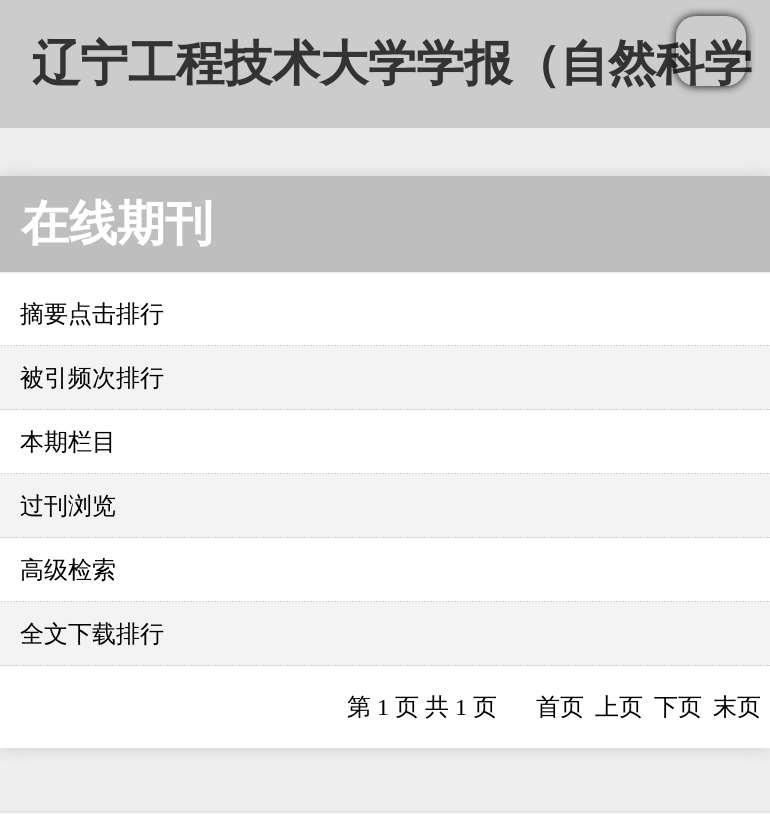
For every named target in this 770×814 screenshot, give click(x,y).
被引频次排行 (92, 378)
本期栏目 (68, 442)
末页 (737, 707)
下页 (678, 707)
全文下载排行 (92, 634)
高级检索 (68, 570)
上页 (619, 707)
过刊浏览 (68, 506)
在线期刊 (117, 223)
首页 (560, 707)
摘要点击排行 (92, 314)
